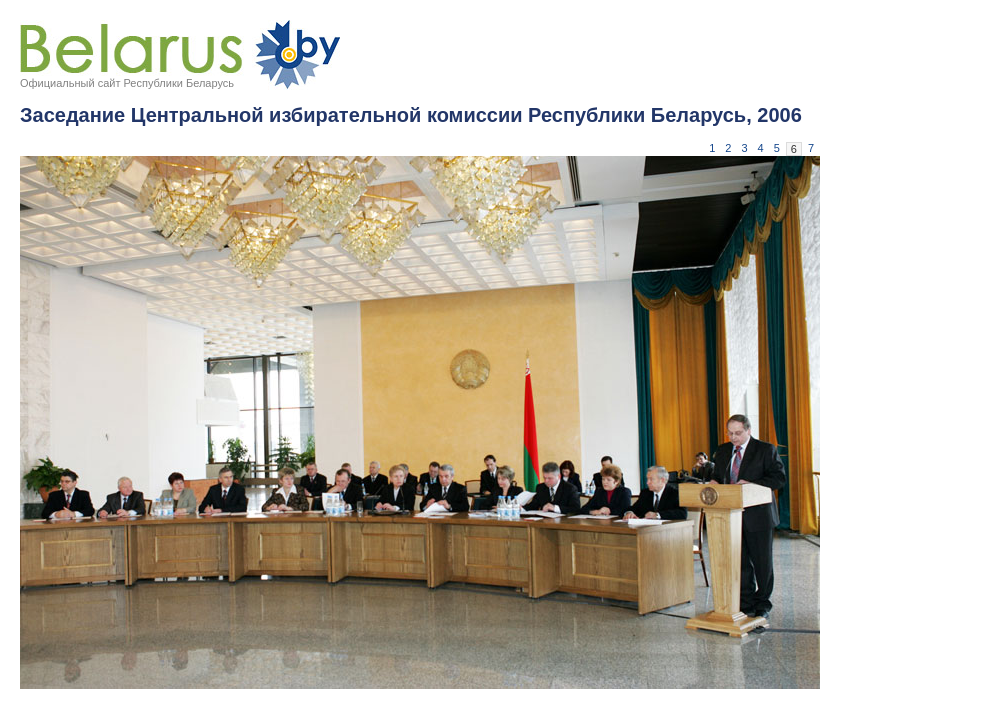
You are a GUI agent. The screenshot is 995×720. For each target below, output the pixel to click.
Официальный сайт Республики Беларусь (127, 83)
